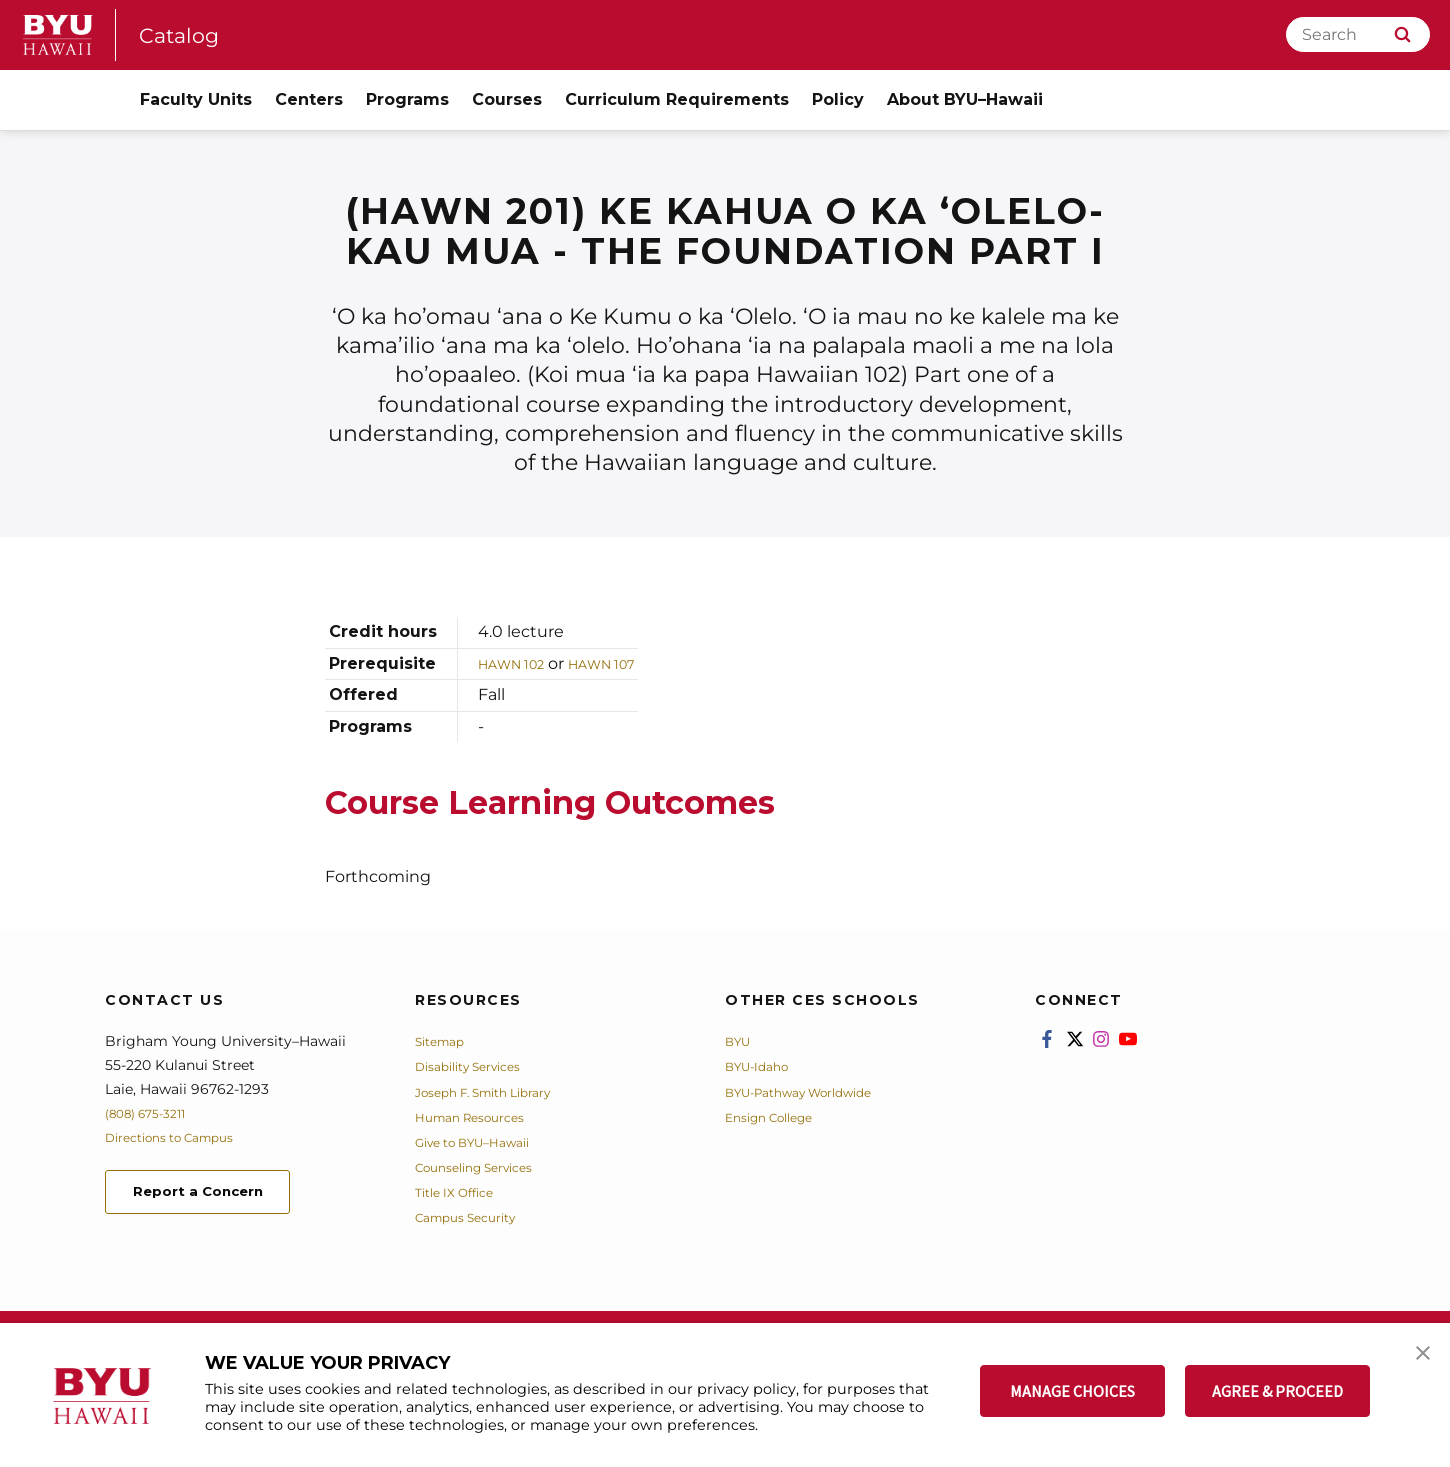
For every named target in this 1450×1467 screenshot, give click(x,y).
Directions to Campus (182, 1137)
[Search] (1358, 34)
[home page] (58, 35)
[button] (1417, 1359)
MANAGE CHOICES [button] (1072, 1391)
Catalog (185, 34)
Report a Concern (213, 1194)
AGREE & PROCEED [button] (1277, 1391)
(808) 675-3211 (153, 1113)
